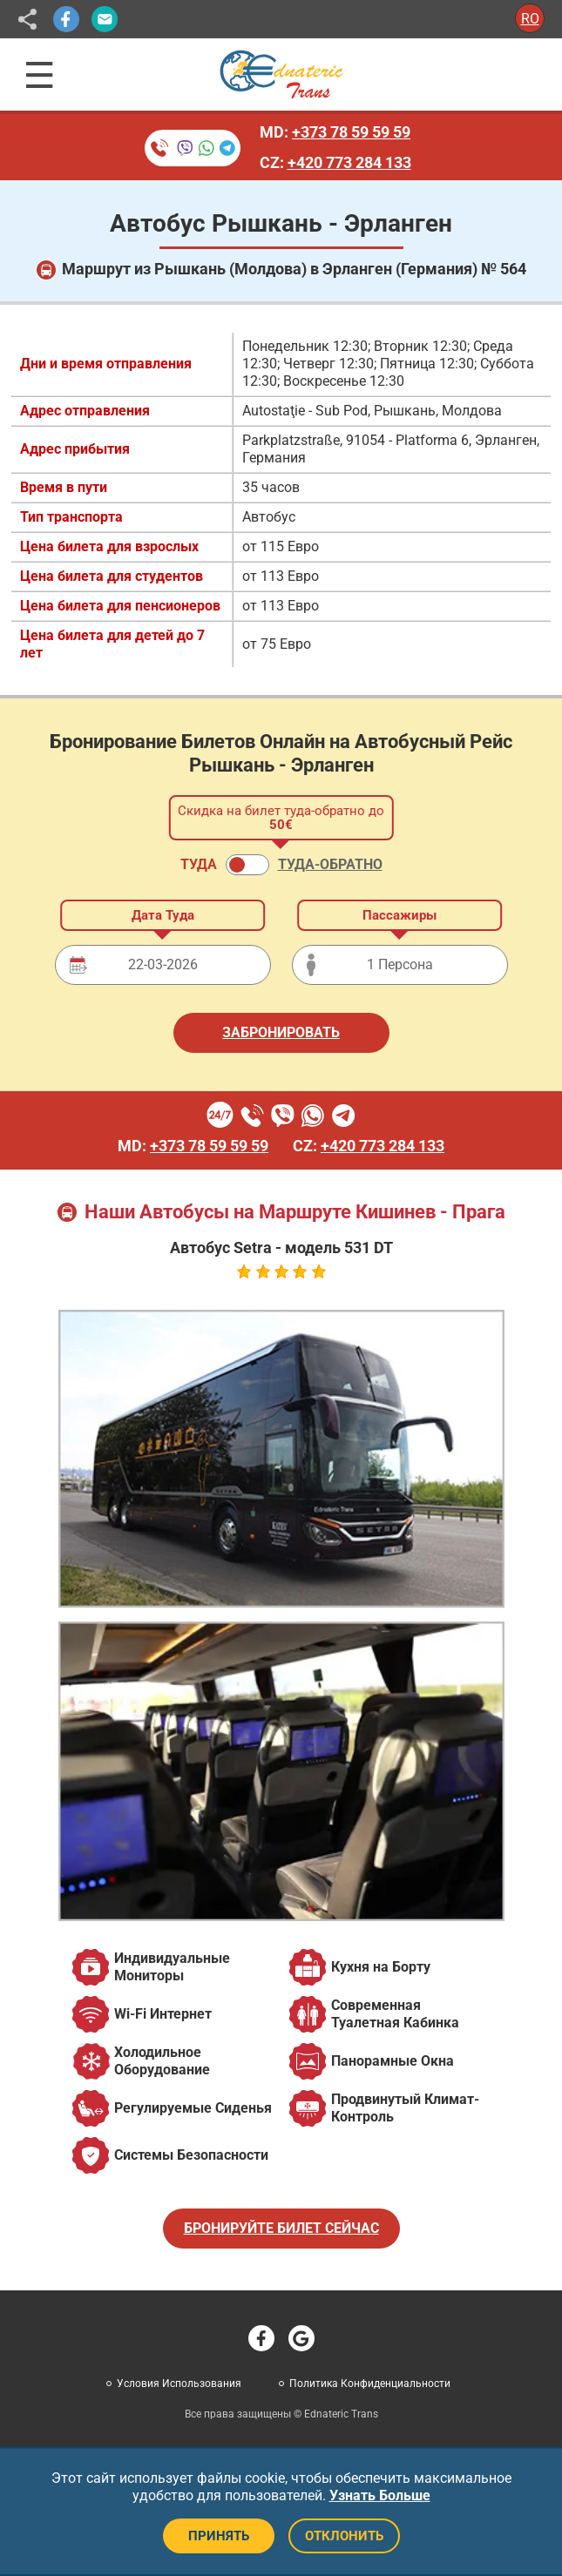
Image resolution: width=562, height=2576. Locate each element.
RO (530, 18)
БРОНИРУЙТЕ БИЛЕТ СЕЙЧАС (281, 2228)
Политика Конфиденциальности (369, 2383)
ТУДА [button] (198, 864)
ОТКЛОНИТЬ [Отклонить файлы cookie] (344, 2536)
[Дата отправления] (163, 965)
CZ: (335, 162)
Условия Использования (179, 2383)
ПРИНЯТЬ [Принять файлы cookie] (218, 2536)
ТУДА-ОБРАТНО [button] (330, 864)
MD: (335, 132)
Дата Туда (163, 915)
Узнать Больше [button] (379, 2495)
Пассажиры (399, 915)
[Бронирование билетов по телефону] (192, 148)
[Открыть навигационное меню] (40, 75)
